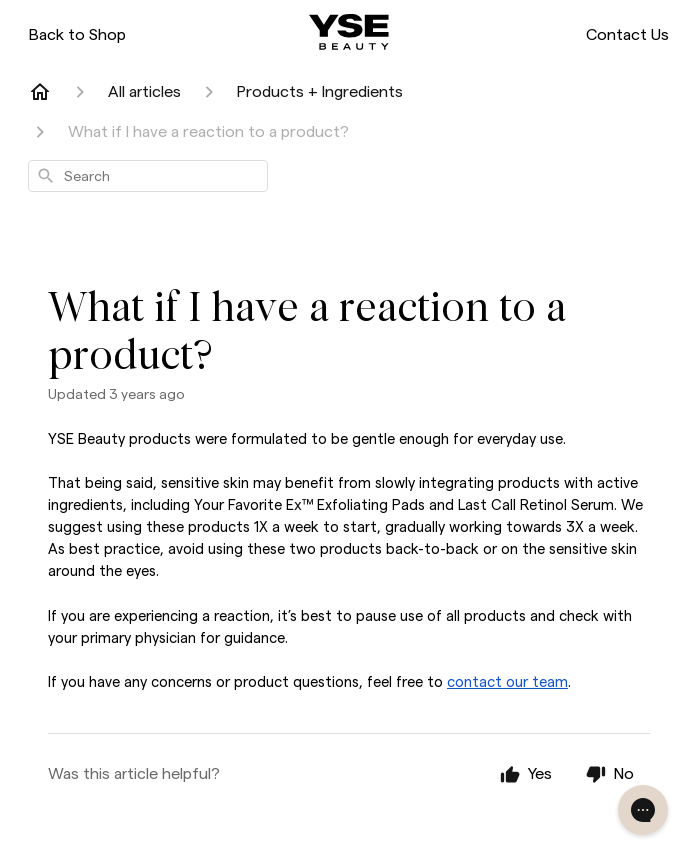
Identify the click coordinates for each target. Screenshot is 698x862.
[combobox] (148, 176)
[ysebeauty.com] (349, 32)
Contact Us (627, 34)
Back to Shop (77, 34)
